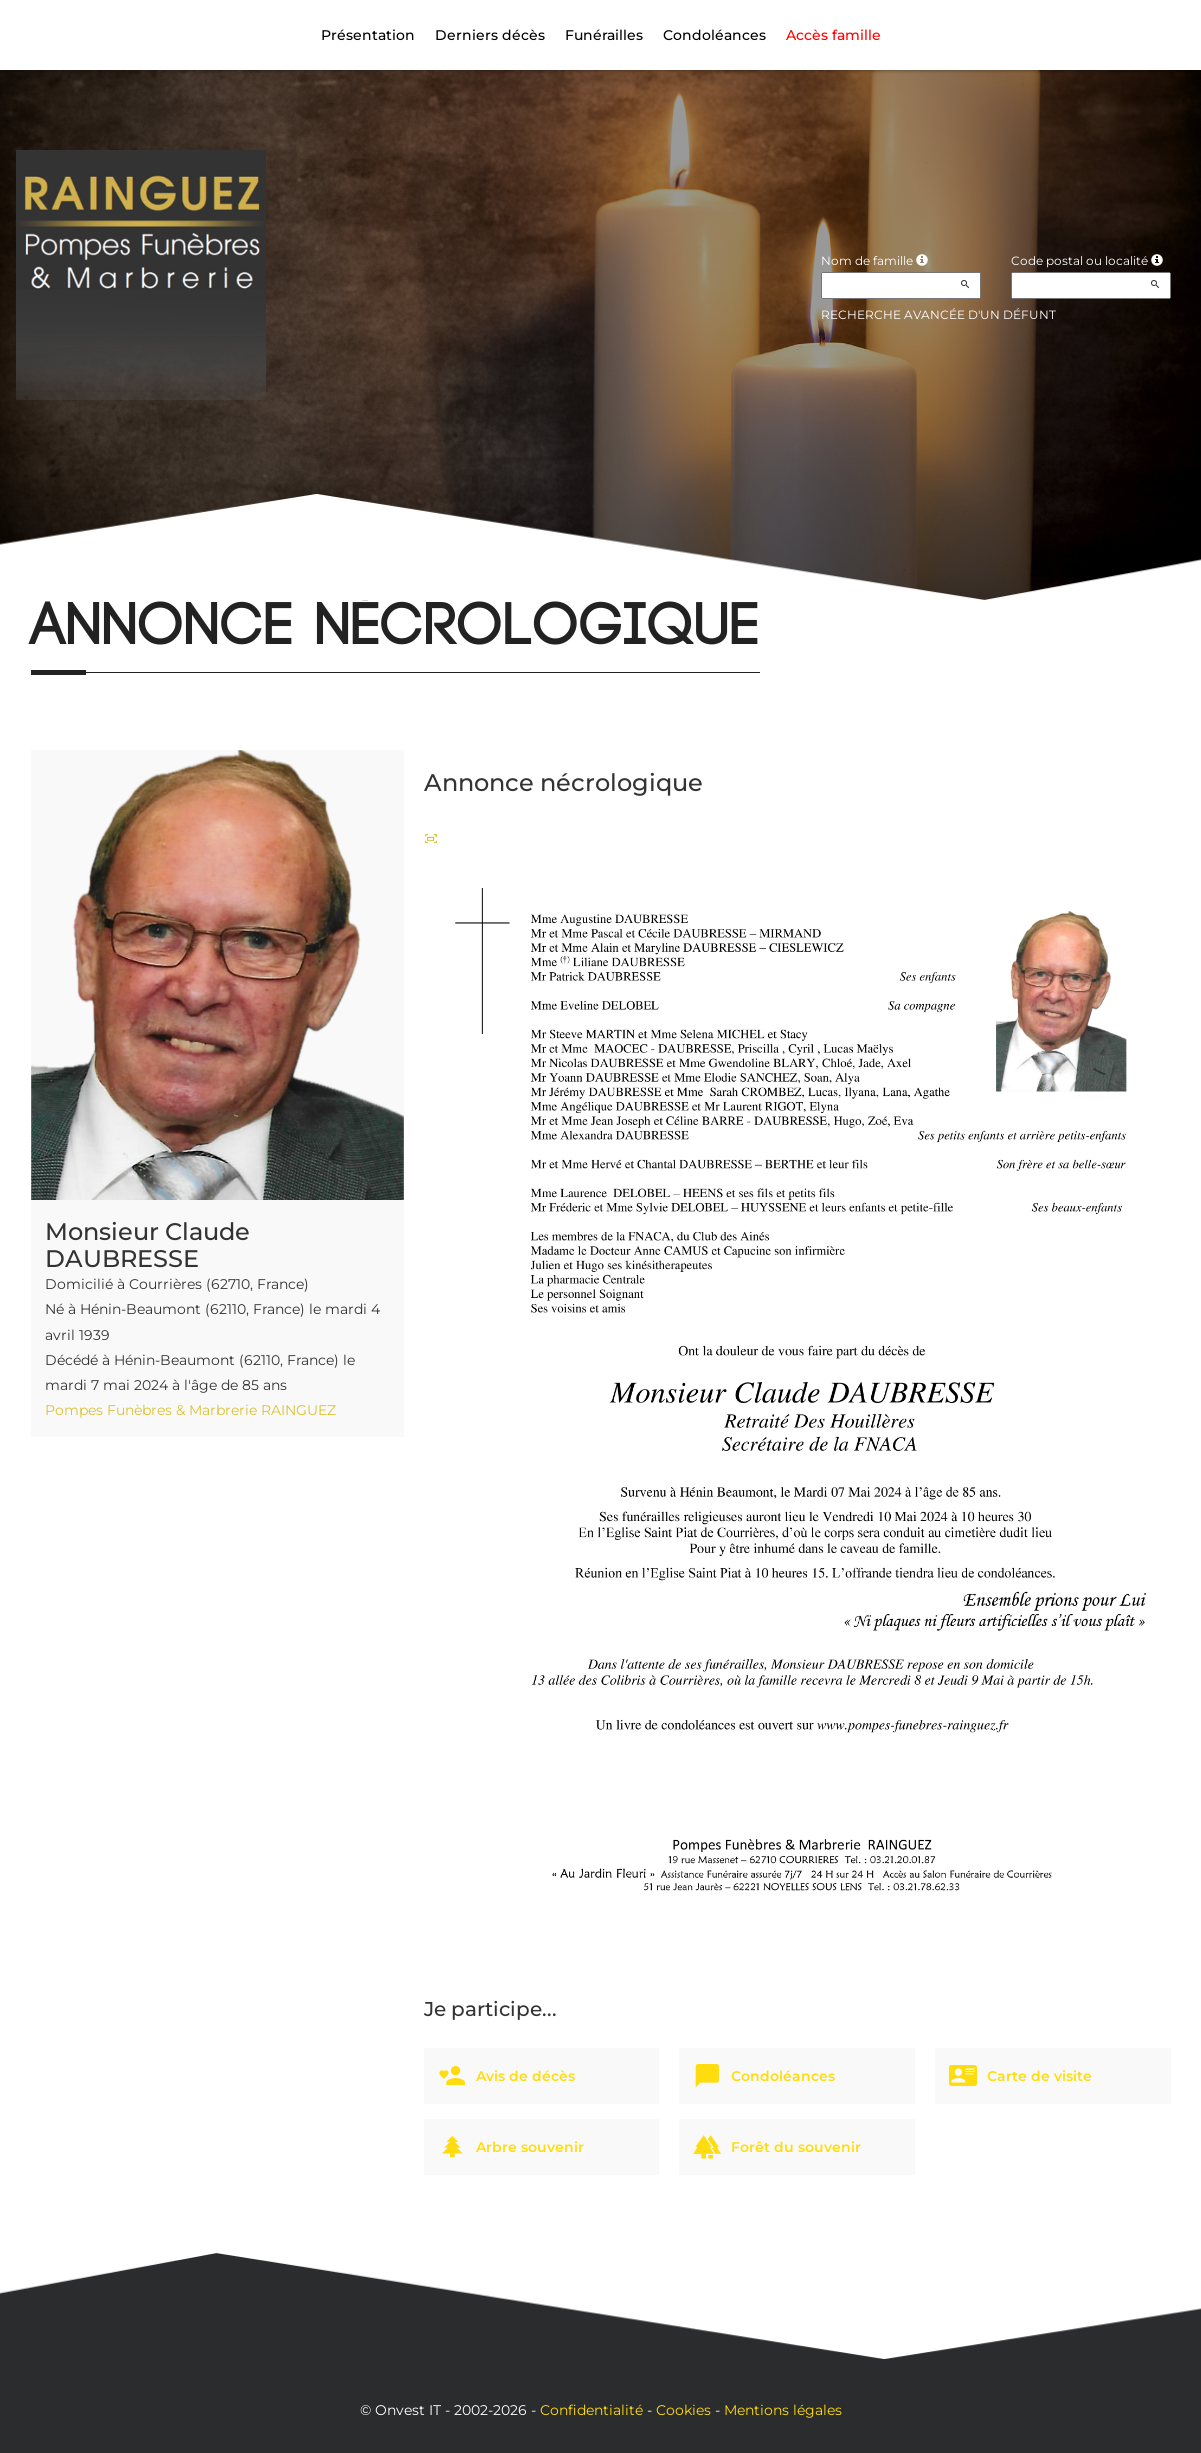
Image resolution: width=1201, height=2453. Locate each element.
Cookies (683, 2410)
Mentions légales (783, 2410)
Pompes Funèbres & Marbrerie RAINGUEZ (190, 1410)
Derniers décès (490, 35)
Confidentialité (591, 2410)
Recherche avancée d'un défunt (938, 314)
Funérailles (604, 35)
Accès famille (833, 35)
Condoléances (714, 35)
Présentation (368, 35)
